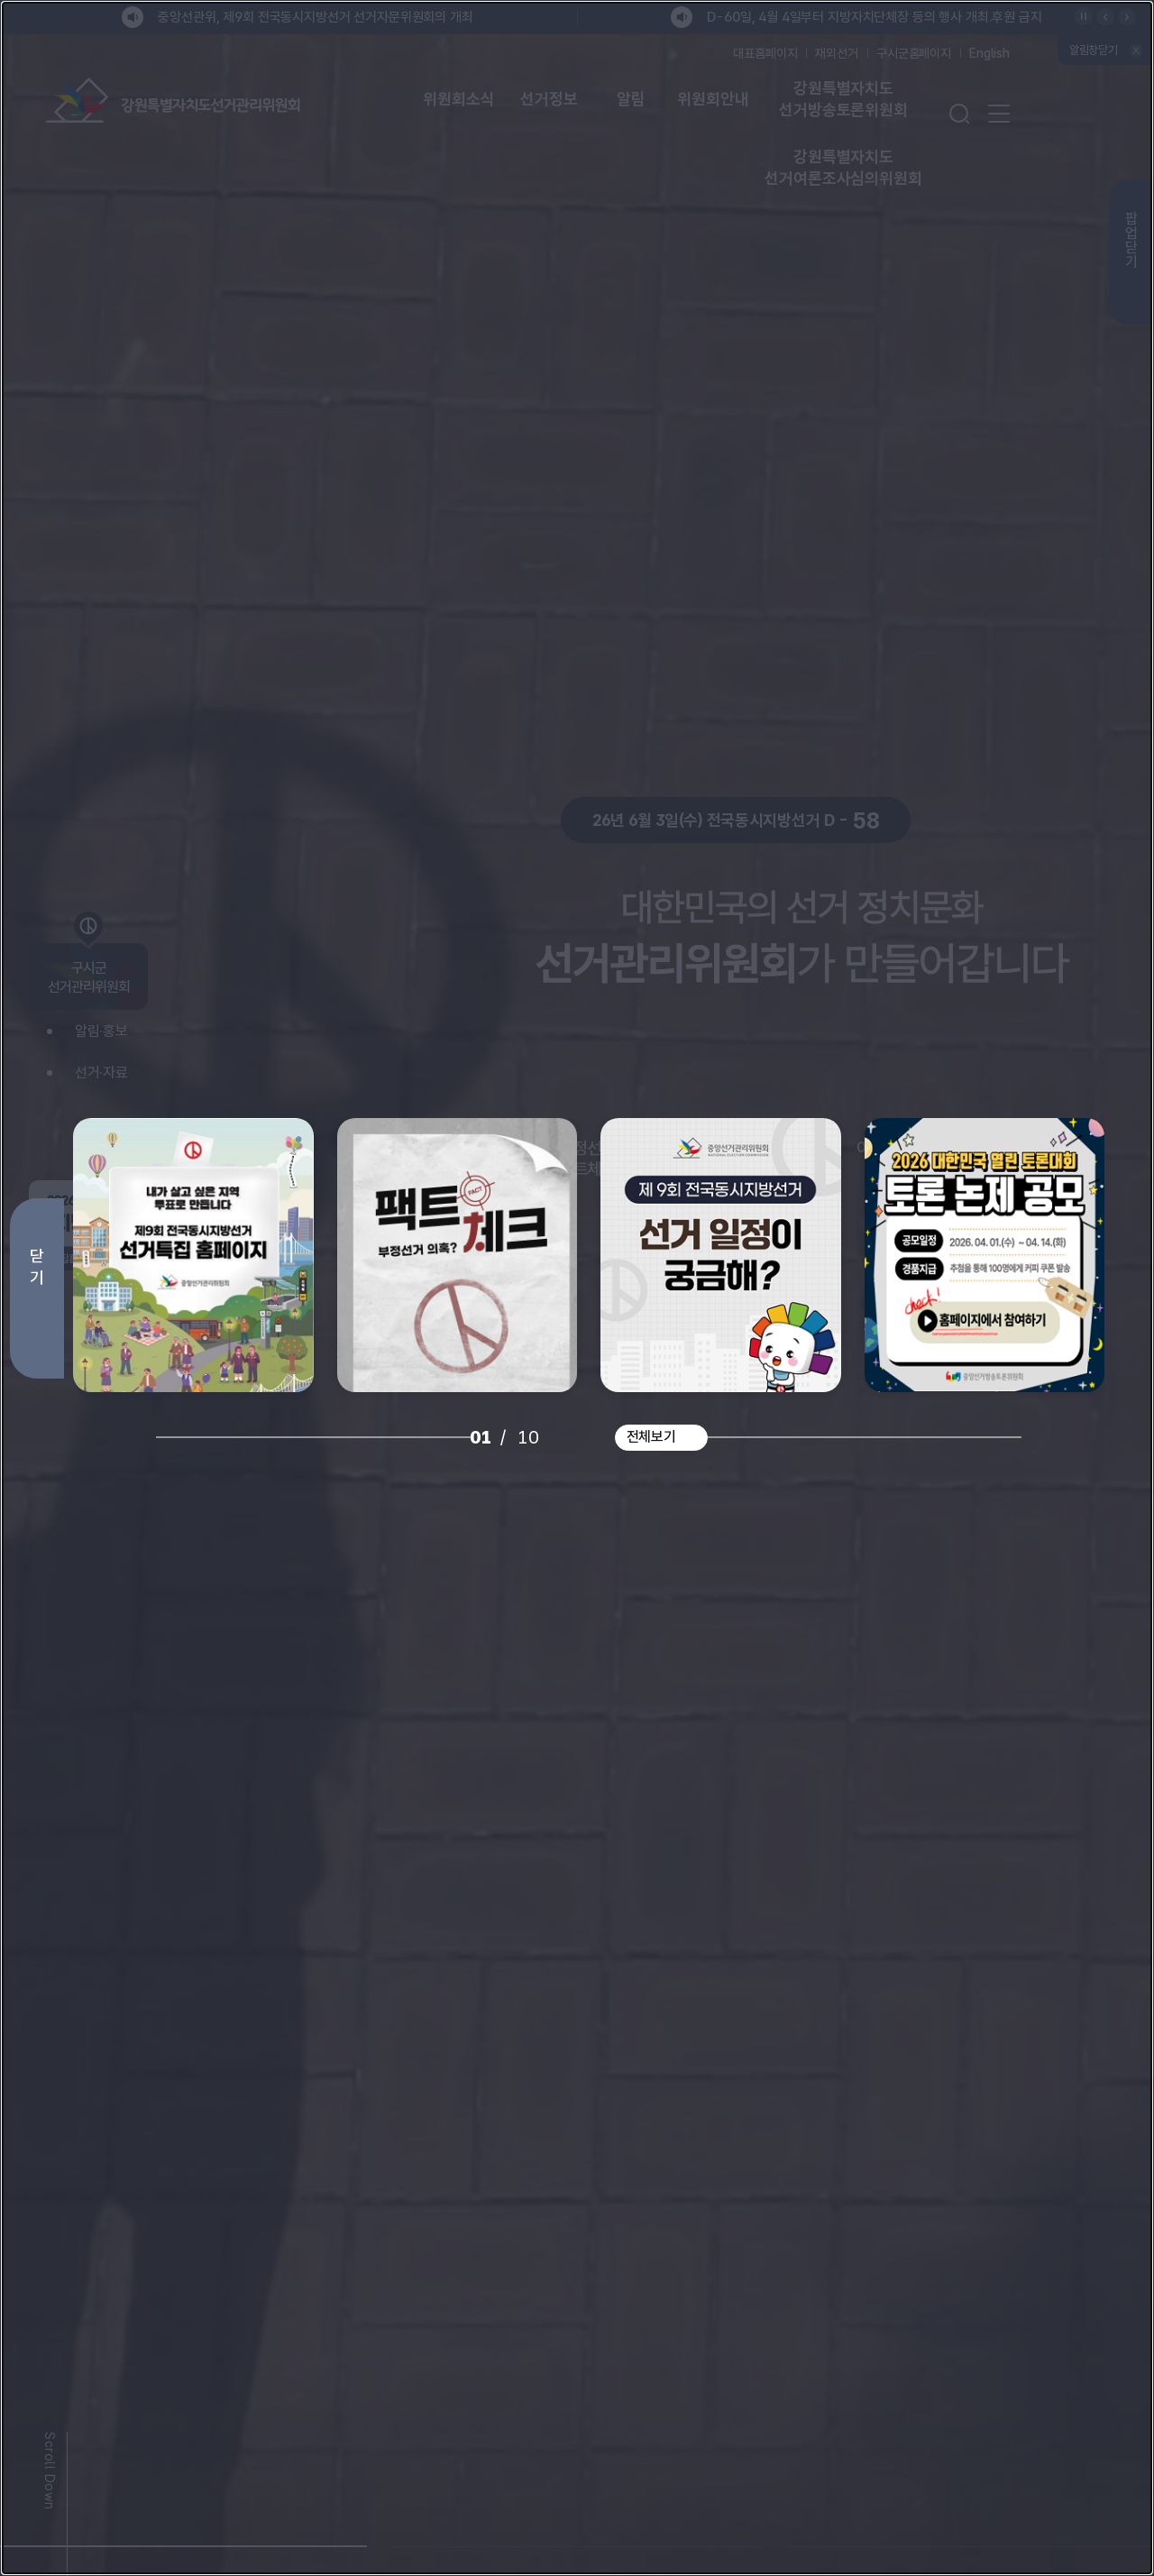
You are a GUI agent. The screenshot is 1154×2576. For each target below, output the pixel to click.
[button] (183, 2535)
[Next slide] (1057, 721)
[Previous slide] (120, 721)
